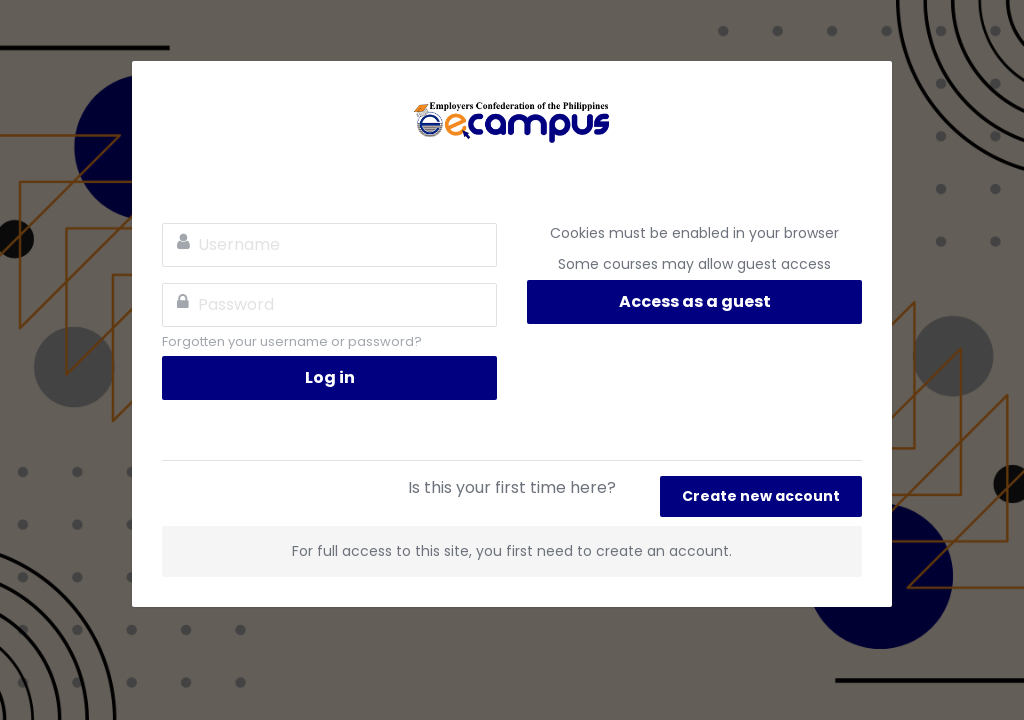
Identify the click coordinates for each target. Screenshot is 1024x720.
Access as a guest (695, 301)
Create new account (761, 496)
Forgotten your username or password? (292, 341)
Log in (330, 377)
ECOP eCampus (512, 121)
